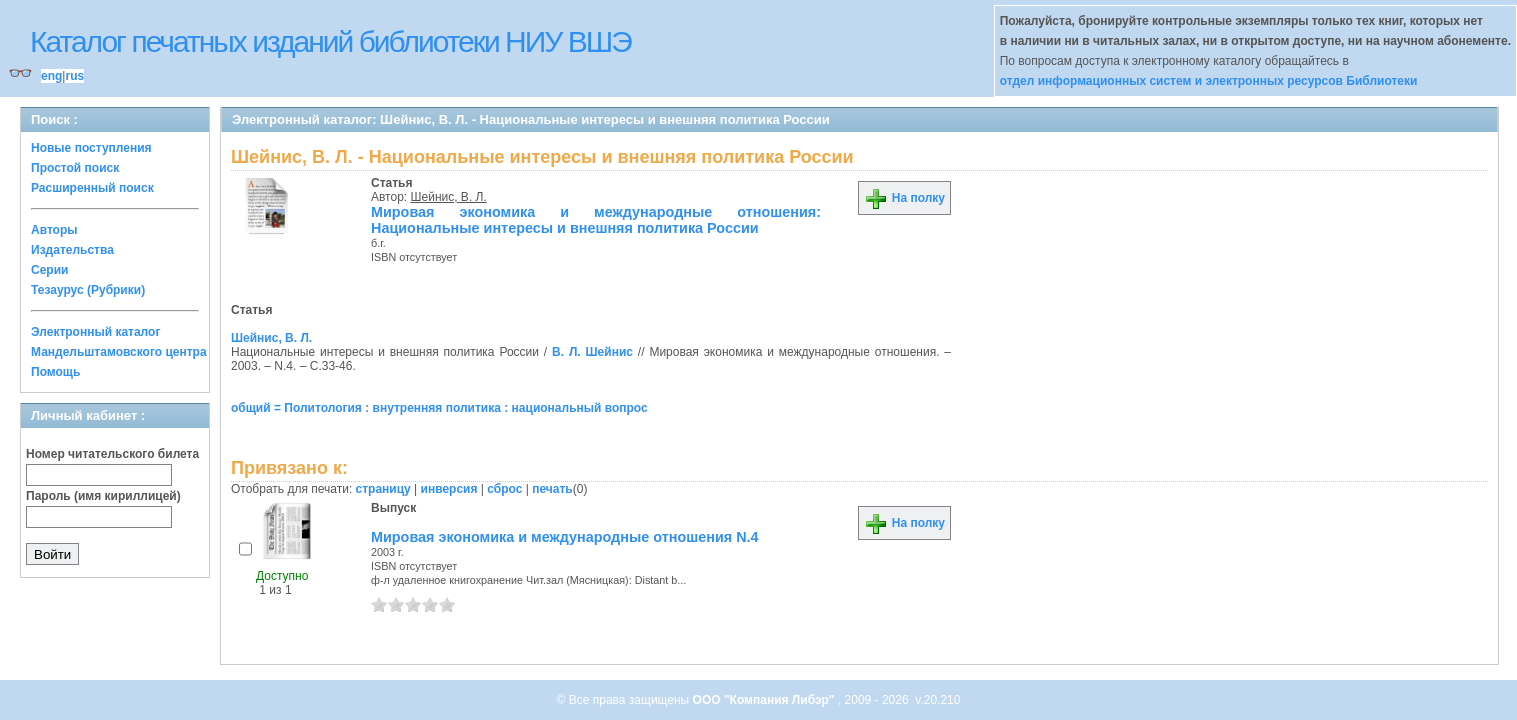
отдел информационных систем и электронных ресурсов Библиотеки (1209, 81)
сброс (504, 489)
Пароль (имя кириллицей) (103, 496)
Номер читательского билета (112, 454)
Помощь (55, 372)
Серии (49, 270)
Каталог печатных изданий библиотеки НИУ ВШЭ (330, 41)
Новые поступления (91, 148)
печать (552, 489)
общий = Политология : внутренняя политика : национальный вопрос (439, 408)
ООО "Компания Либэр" (765, 700)
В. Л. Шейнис (592, 352)
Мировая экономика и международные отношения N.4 (565, 537)
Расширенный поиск (92, 188)
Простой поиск (75, 168)
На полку (904, 198)
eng (51, 76)
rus (74, 76)
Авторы (54, 230)
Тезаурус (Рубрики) (88, 290)
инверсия (449, 489)
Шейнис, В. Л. (449, 197)
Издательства (72, 250)
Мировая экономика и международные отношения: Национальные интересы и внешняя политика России (596, 220)
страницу (383, 489)
